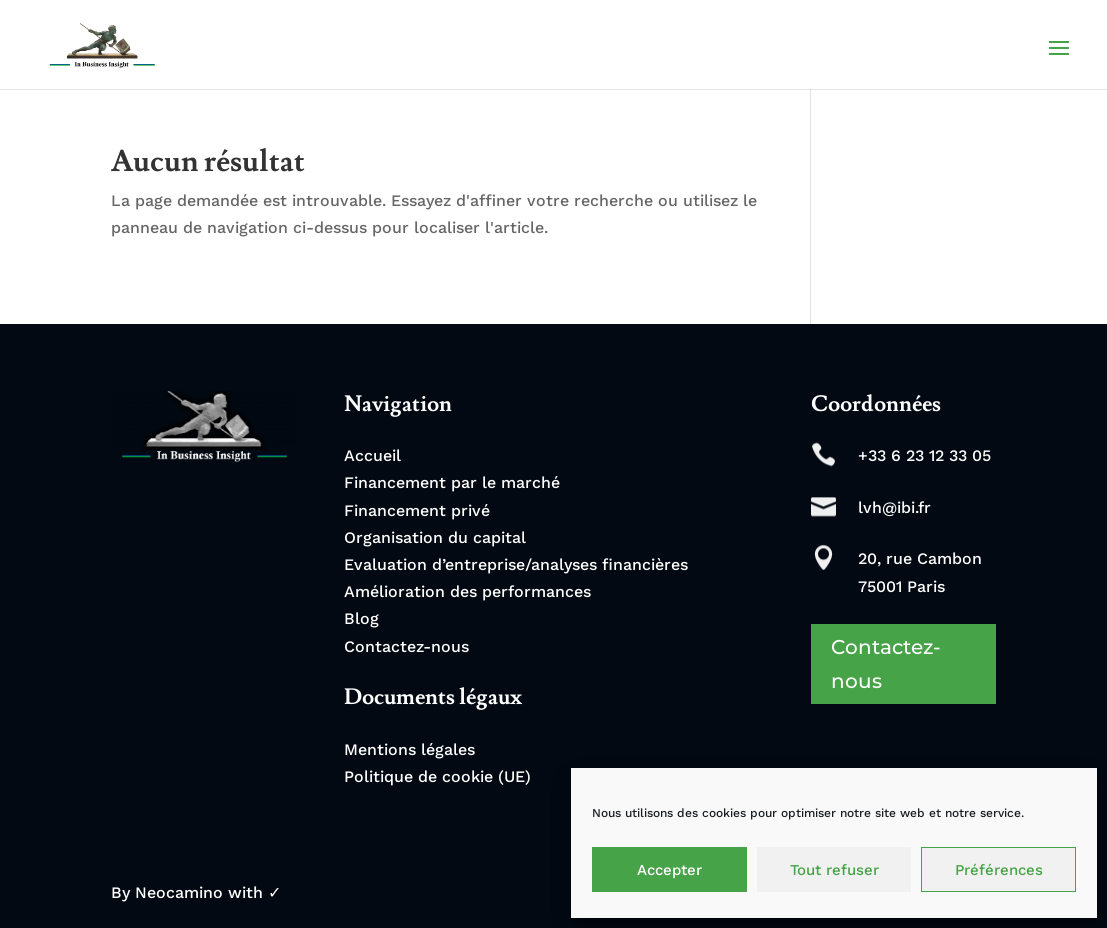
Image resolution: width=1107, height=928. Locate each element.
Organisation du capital (435, 537)
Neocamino (179, 892)
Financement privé (417, 510)
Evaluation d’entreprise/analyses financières (516, 564)
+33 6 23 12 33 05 (924, 455)
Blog (361, 618)
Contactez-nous (406, 646)
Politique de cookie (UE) (437, 776)
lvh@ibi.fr (894, 507)
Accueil (372, 455)
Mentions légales (409, 749)
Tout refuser (834, 870)
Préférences (999, 870)
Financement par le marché (452, 482)
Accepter (669, 870)
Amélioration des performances (467, 591)
